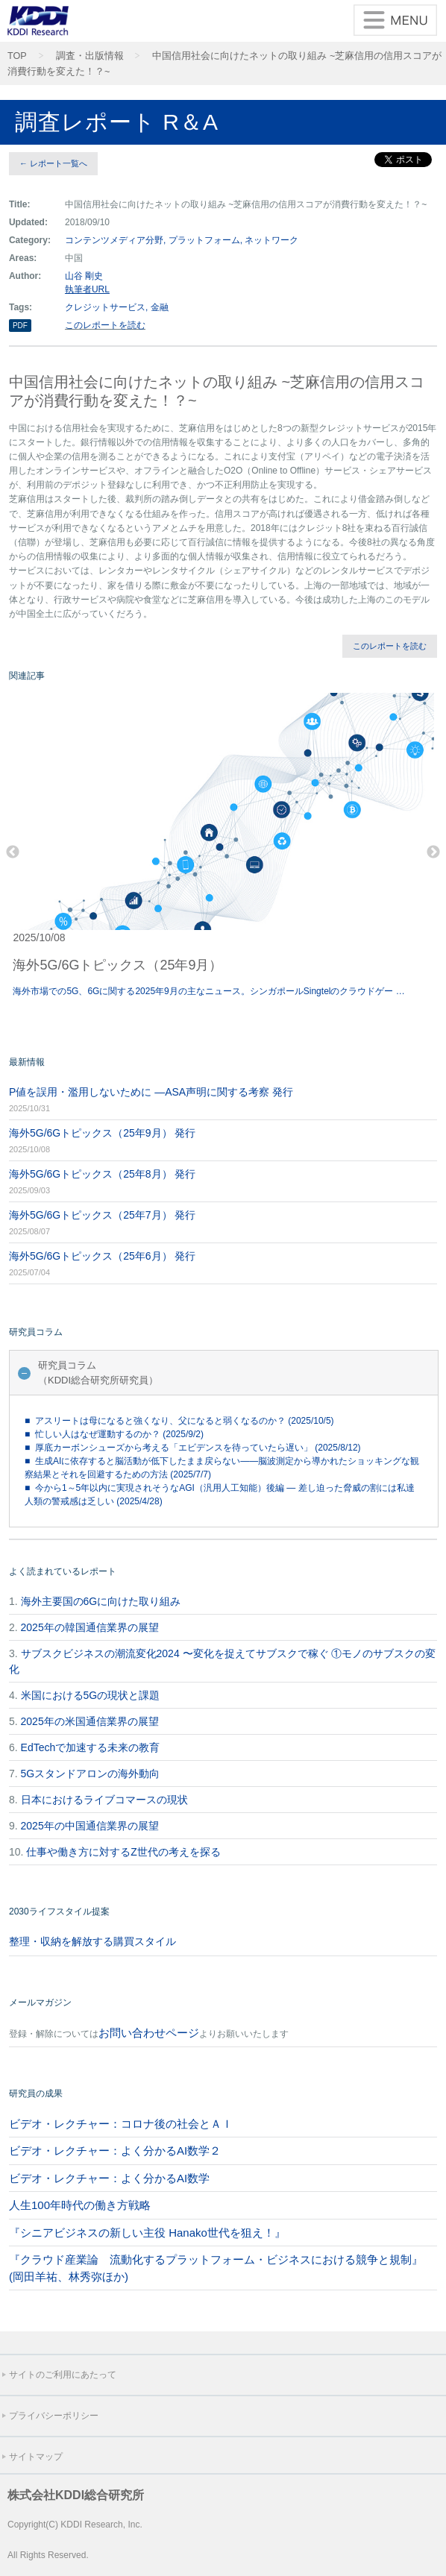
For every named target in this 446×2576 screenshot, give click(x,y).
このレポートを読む (105, 325)
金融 (160, 307)
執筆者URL (87, 289)
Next (433, 852)
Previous (12, 852)
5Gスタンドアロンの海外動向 (90, 1773)
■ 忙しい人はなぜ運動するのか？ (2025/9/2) (114, 1434)
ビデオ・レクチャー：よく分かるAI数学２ (115, 2150)
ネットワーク (271, 240)
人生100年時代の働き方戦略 (80, 2205)
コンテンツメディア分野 (114, 240)
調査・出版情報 (90, 56)
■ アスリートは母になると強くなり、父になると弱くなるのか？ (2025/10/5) (179, 1421)
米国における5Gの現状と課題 (90, 1695)
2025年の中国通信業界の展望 (90, 1826)
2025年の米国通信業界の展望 (90, 1721)
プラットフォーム (204, 240)
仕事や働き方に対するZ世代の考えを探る (123, 1852)
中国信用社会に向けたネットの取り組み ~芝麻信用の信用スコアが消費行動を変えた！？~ (224, 64)
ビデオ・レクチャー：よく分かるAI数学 (109, 2178)
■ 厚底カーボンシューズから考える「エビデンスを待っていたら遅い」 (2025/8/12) (193, 1447)
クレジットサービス (105, 307)
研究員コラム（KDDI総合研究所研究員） (98, 1373)
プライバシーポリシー (53, 2415)
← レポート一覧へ (53, 163)
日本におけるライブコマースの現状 (104, 1800)
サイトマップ (36, 2456)
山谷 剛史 (84, 276)
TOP (17, 56)
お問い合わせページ (148, 2032)
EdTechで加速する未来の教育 (90, 1747)
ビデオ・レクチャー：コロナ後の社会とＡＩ (121, 2123)
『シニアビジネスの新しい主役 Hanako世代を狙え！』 (147, 2232)
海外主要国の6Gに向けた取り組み (101, 1601)
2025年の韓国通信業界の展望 (90, 1627)
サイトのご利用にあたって (62, 2374)
